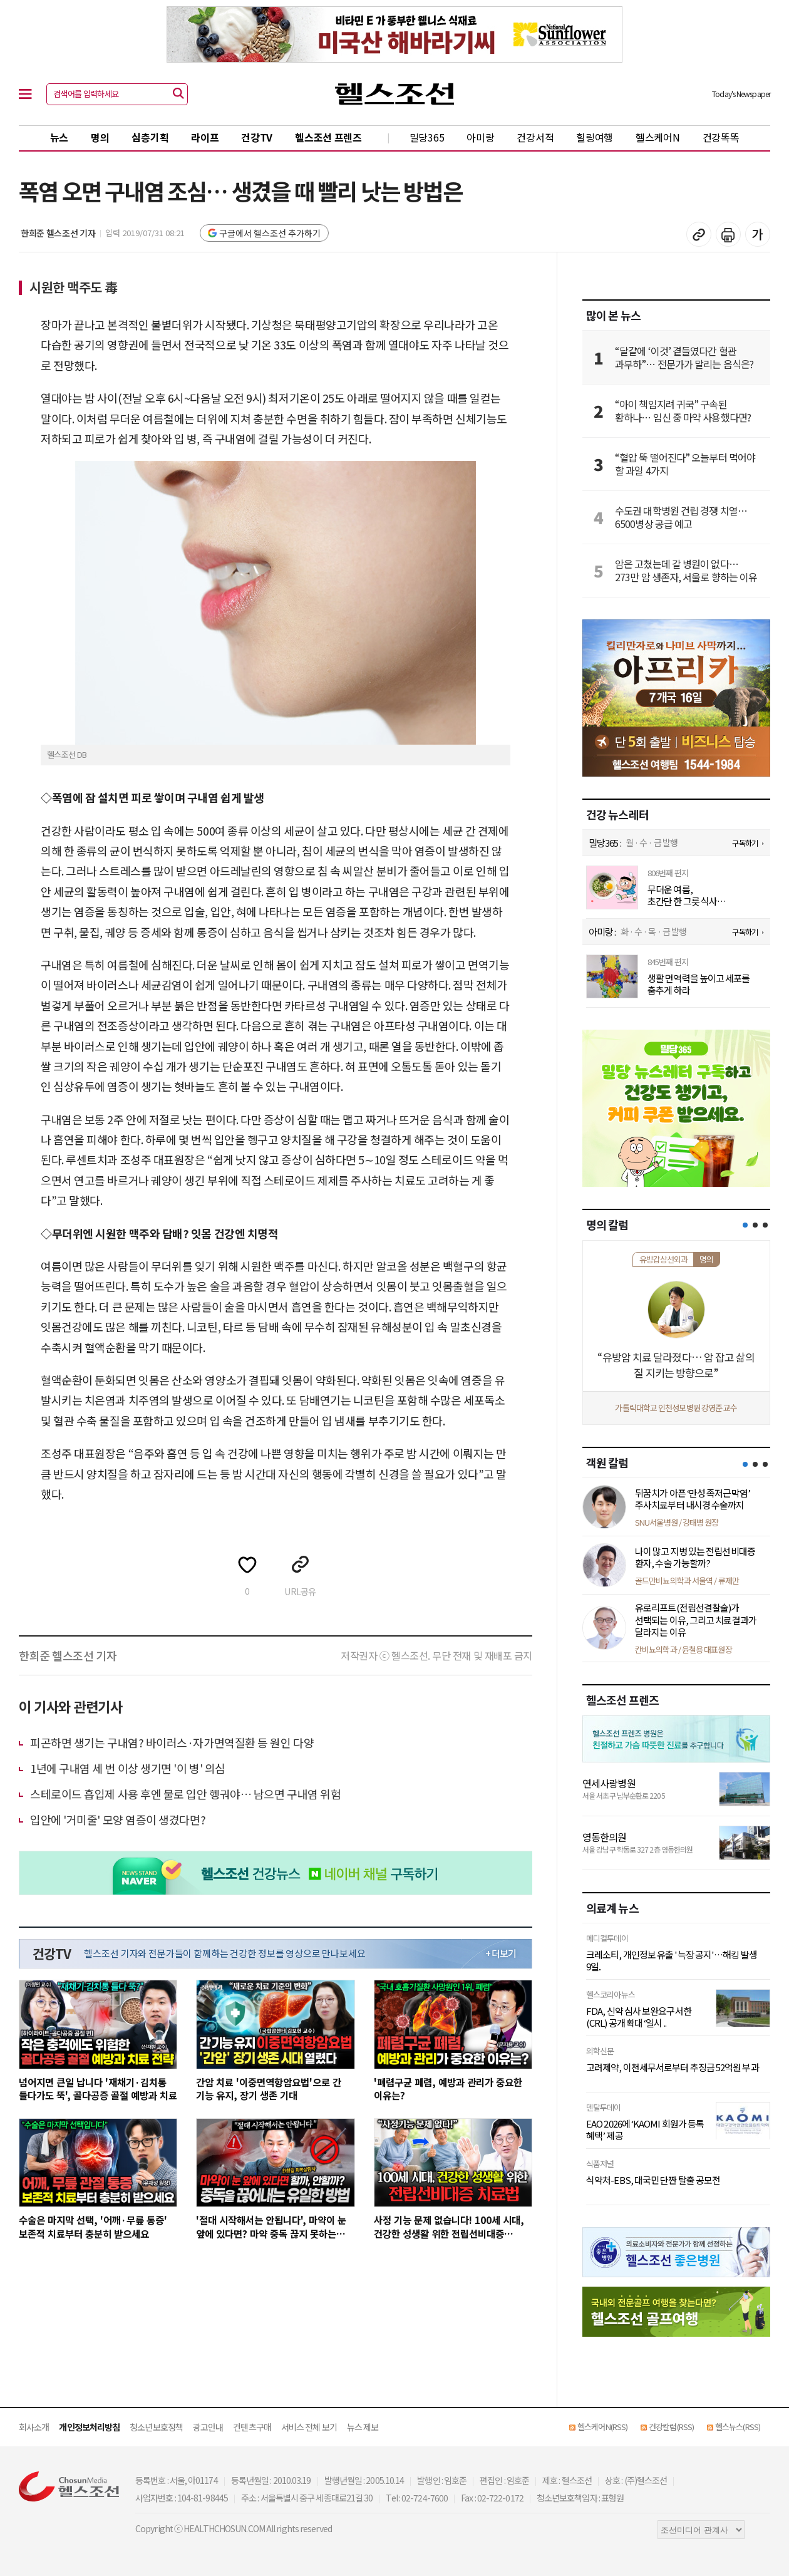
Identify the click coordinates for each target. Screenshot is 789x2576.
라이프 (205, 137)
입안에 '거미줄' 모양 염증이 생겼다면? (117, 1819)
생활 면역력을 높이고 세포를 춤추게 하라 (698, 984)
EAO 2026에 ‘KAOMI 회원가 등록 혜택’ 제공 (645, 2130)
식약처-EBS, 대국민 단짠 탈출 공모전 (653, 2180)
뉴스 (59, 137)
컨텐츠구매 (252, 2427)
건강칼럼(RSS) (671, 2427)
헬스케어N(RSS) (602, 2427)
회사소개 (34, 2427)
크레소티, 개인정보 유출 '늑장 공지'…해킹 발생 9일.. (671, 1960)
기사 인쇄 (728, 234)
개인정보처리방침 (89, 2427)
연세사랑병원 (609, 1783)
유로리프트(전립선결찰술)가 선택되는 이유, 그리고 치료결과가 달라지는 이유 (695, 1619)
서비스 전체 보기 (309, 2427)
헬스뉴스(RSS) (737, 2427)
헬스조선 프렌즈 (328, 137)
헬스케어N (658, 137)
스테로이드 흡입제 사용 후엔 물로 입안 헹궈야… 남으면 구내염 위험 (185, 1794)
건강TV (256, 137)
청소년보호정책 (156, 2427)
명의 (100, 137)
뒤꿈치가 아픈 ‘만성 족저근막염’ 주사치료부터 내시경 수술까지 (692, 1499)
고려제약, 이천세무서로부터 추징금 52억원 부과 (672, 2067)
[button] (745, 1225)
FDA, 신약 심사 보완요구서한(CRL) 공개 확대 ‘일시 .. (638, 2017)
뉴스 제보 (363, 2427)
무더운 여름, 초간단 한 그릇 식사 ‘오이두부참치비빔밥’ (686, 895)
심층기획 (150, 137)
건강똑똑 (721, 137)
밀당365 (427, 137)
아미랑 (480, 137)
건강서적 (535, 137)
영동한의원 (604, 1837)
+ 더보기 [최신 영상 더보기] (501, 1953)
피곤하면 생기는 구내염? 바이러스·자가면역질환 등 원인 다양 (172, 1742)
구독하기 (744, 842)
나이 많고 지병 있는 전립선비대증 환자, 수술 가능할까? (695, 1557)
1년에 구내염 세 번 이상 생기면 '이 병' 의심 (127, 1768)
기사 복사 (698, 234)
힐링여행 (594, 137)
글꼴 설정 (757, 234)
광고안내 (208, 2427)
